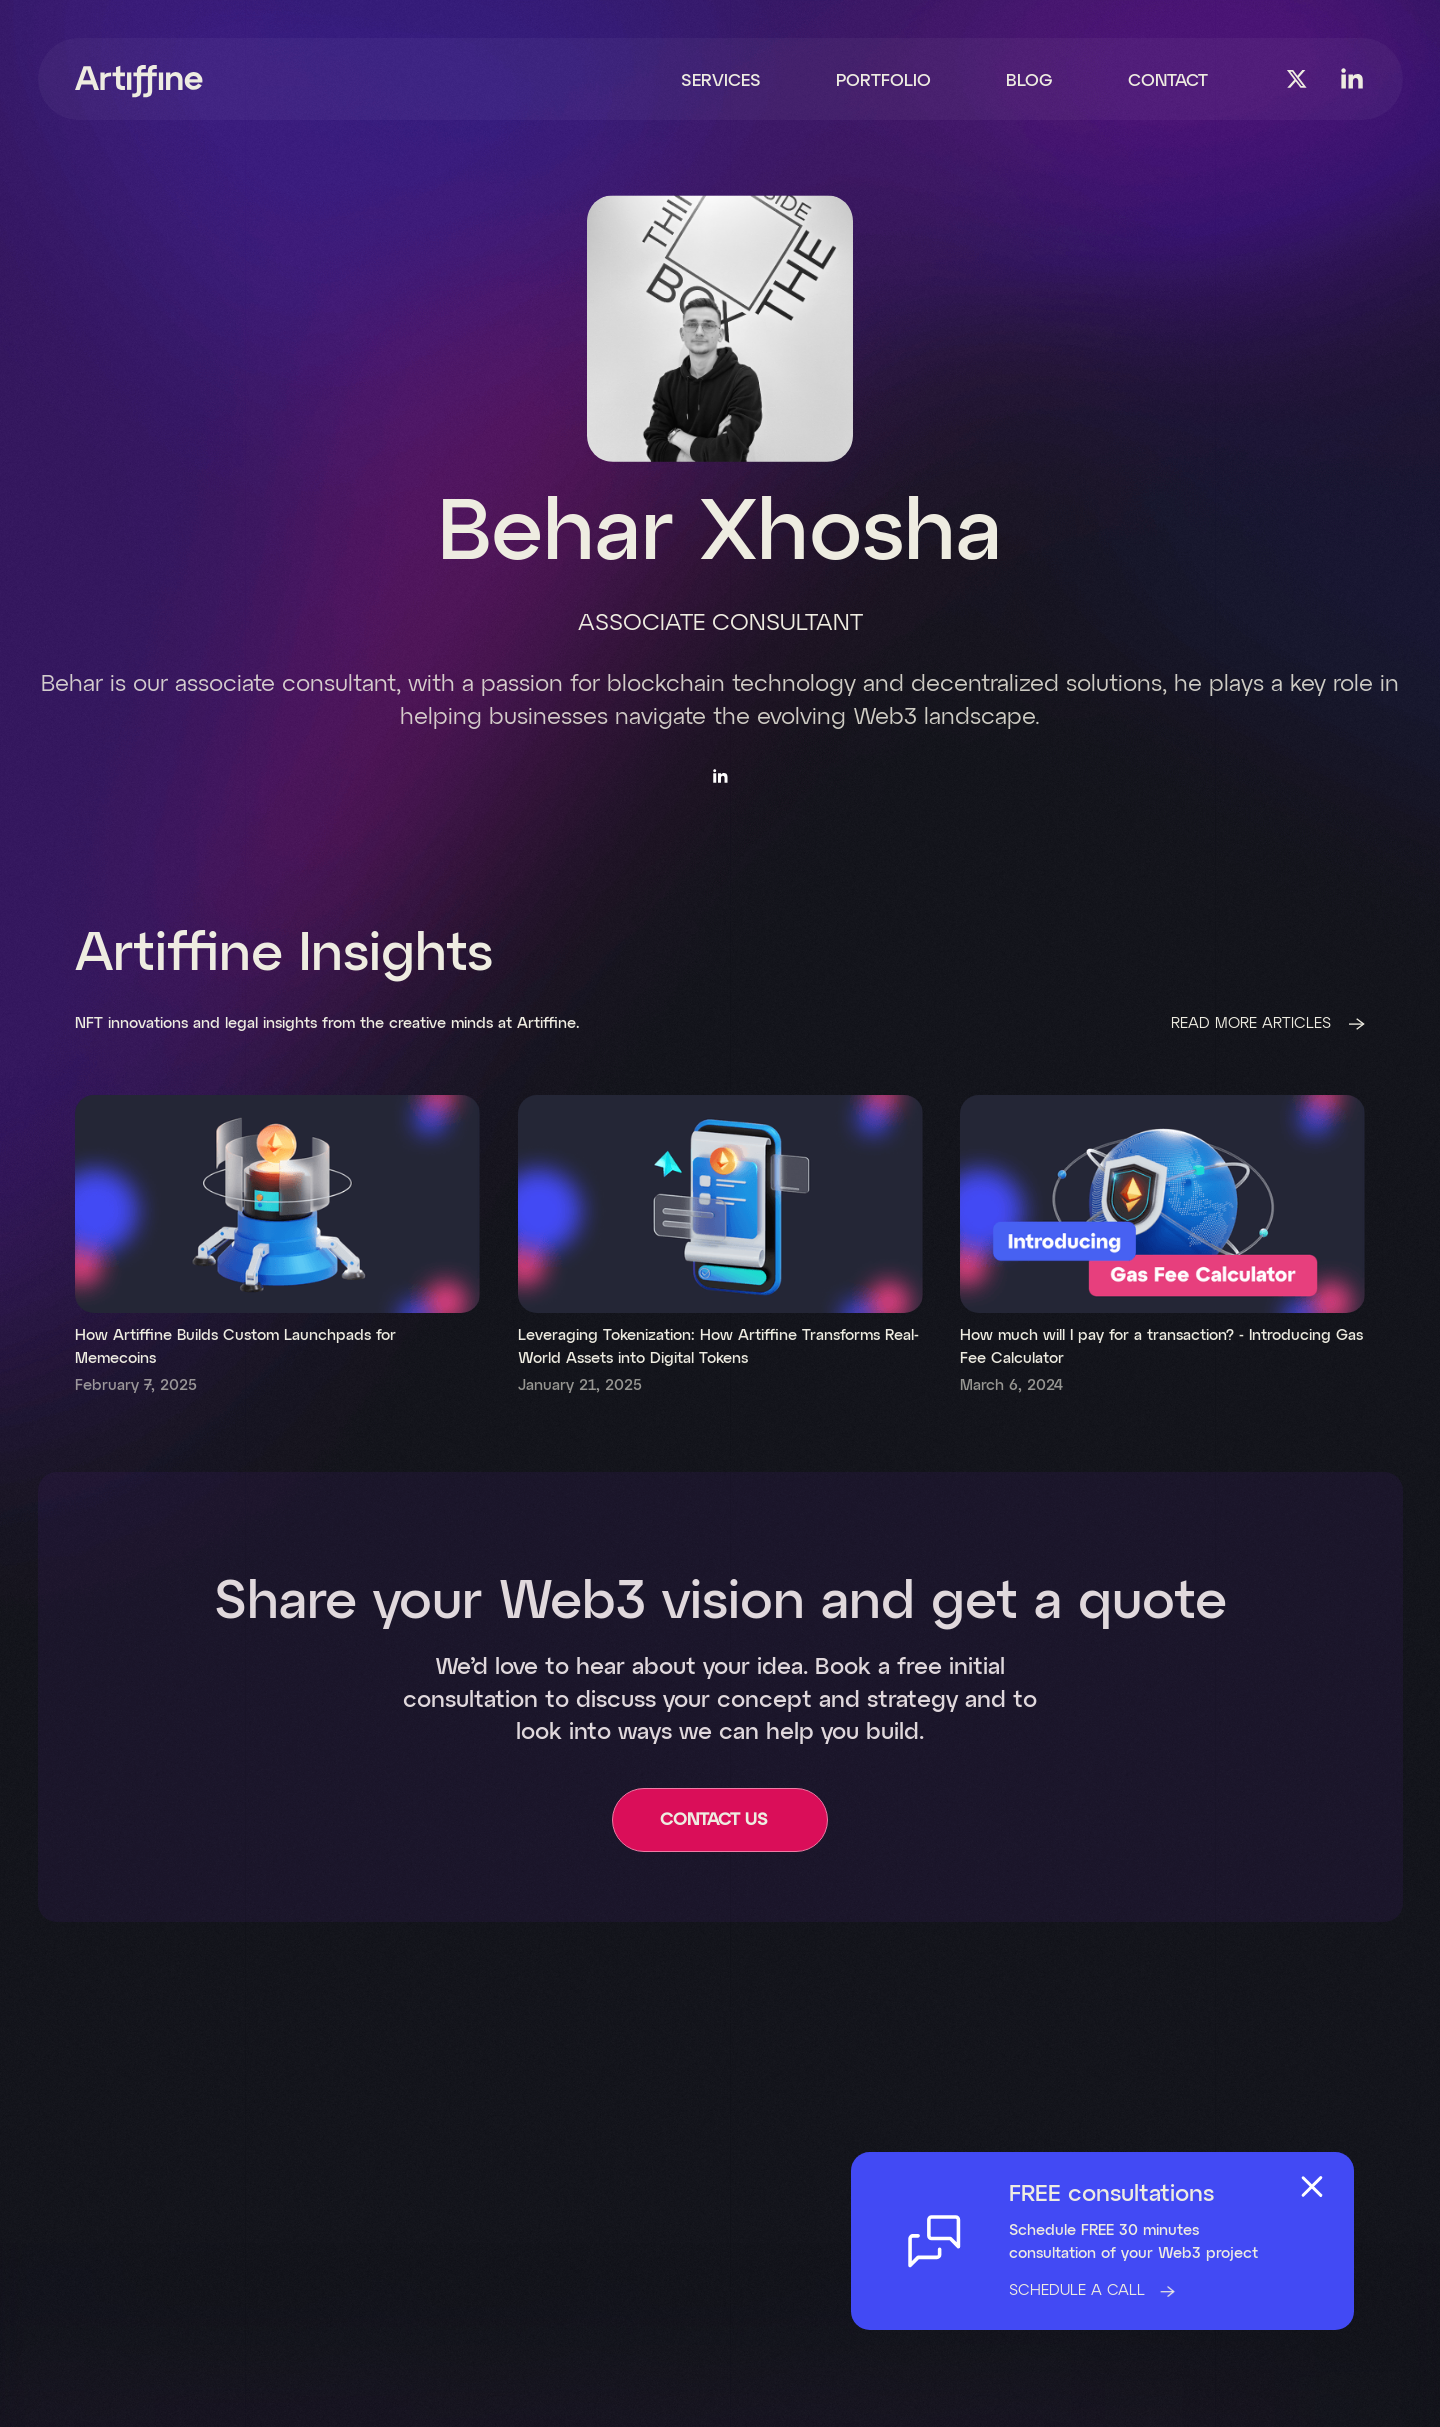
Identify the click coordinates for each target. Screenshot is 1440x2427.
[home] (139, 81)
